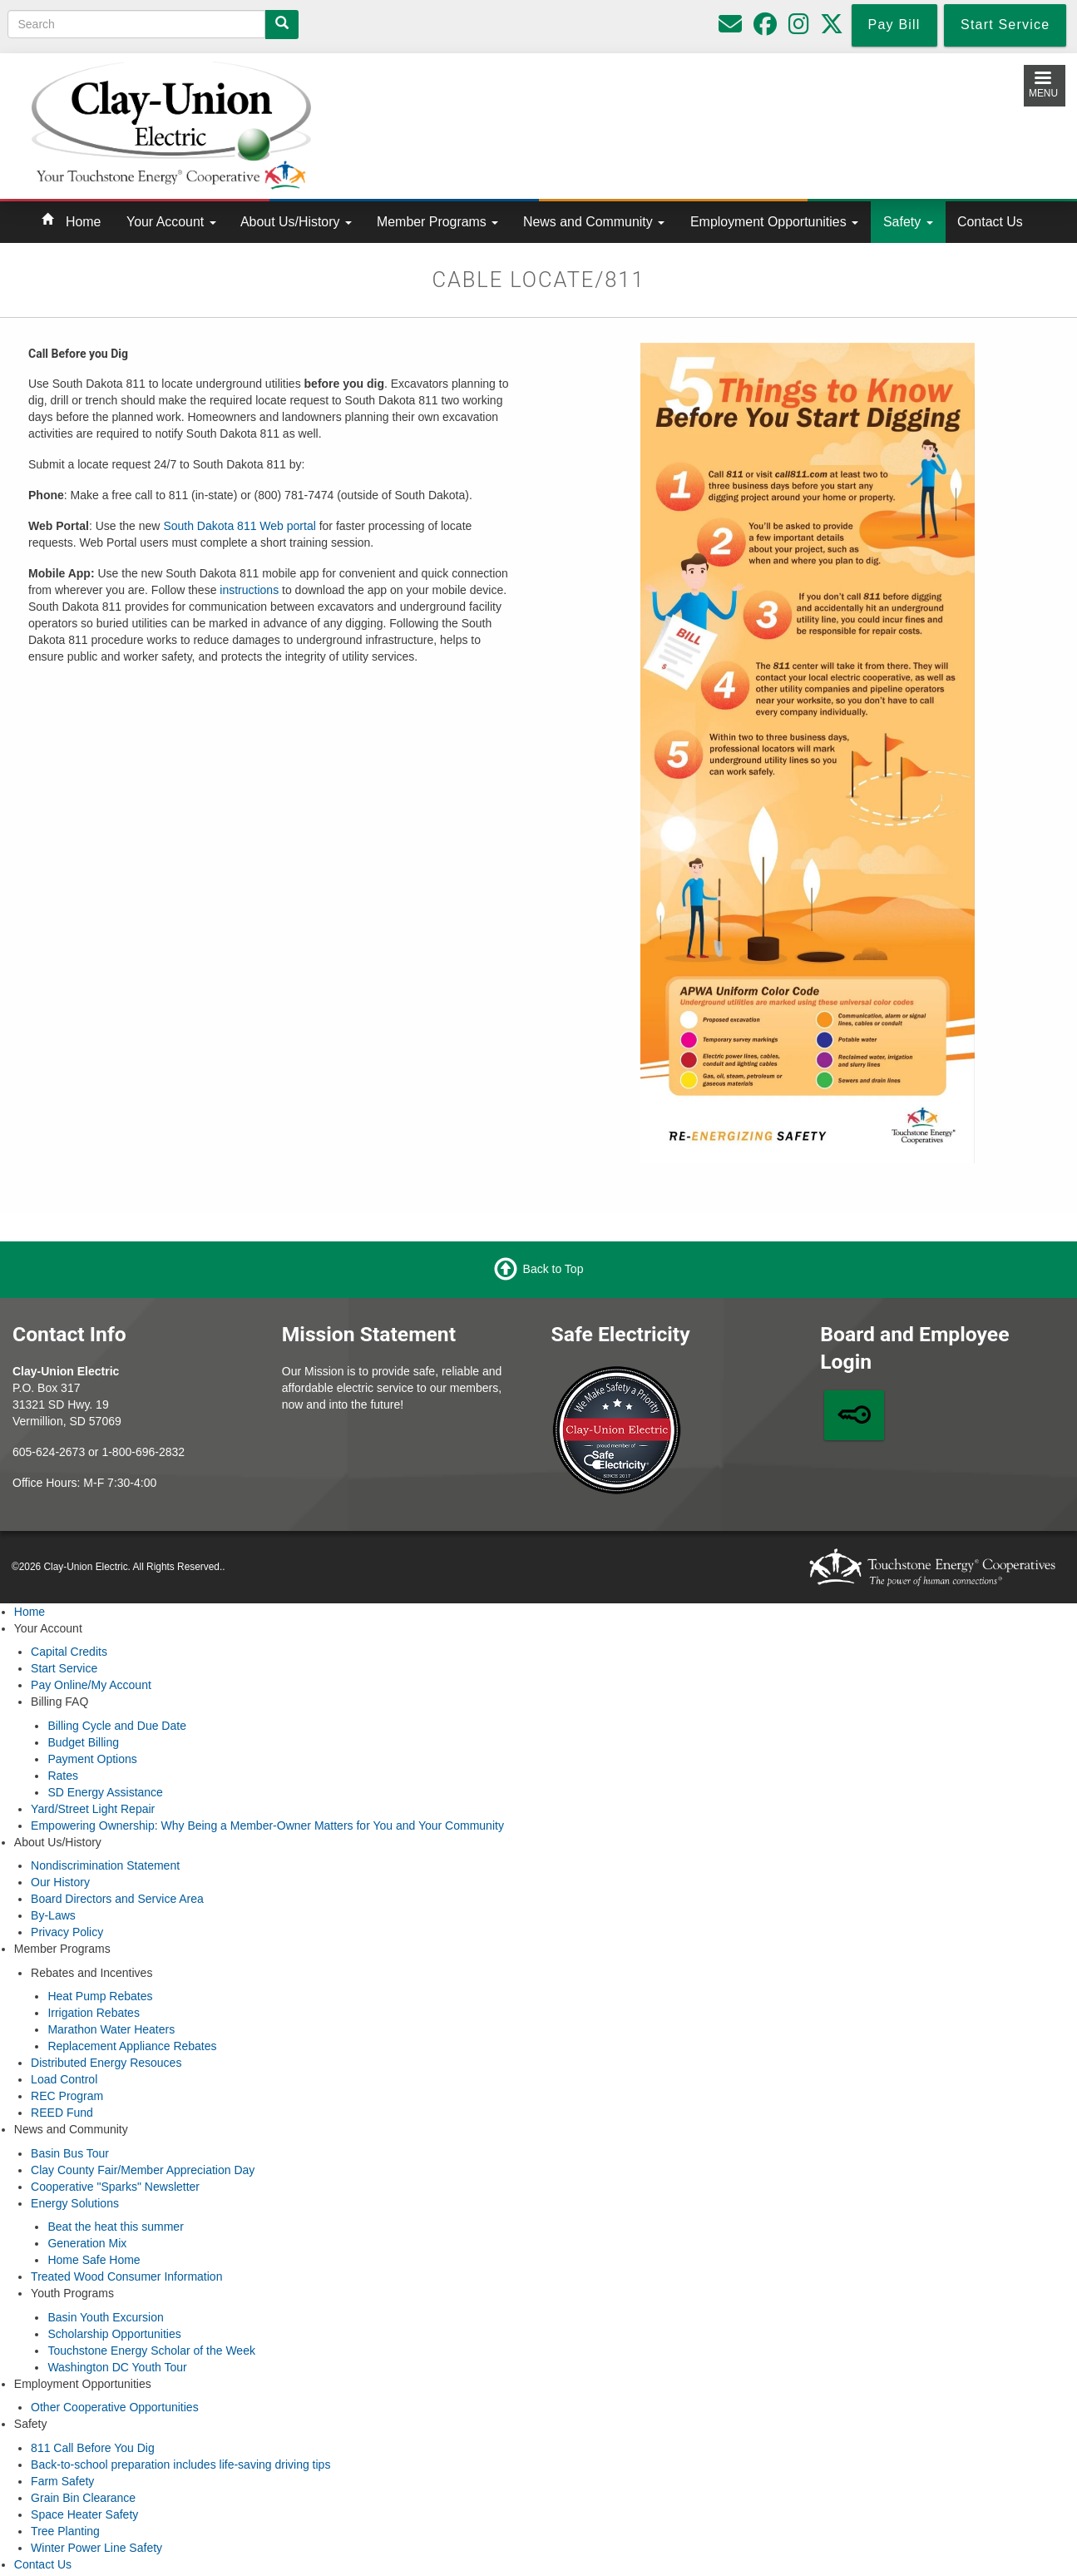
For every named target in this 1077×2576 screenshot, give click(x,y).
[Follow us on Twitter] (831, 28)
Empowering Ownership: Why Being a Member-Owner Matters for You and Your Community (267, 1825)
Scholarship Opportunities (113, 2334)
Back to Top (553, 1269)
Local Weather (676, 122)
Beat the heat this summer (115, 2226)
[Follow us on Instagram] (798, 28)
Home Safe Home (93, 2259)
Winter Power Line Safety (96, 2547)
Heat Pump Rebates (99, 1996)
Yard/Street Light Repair (93, 1809)
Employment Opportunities (774, 222)
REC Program (67, 2096)
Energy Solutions (75, 2203)
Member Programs (437, 222)
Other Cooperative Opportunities (115, 2407)
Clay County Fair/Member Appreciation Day (142, 2170)
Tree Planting (65, 2531)
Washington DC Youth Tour (116, 2367)
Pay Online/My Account (91, 1685)
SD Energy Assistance (105, 1792)
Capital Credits (69, 1651)
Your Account (171, 222)
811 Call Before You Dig (93, 2448)
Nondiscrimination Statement (105, 1865)
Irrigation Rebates (93, 2012)
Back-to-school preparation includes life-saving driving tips (180, 2464)
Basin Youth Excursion (105, 2317)
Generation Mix (86, 2243)
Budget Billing (83, 1742)
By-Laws (53, 1915)
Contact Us (990, 222)
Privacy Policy (67, 1932)
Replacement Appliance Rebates (131, 2046)
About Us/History (296, 222)
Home (83, 222)
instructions (249, 590)
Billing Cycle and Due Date (116, 1725)
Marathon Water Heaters (111, 2029)
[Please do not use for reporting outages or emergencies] (730, 28)
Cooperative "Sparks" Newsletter (115, 2186)
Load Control (64, 2079)
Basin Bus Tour (70, 2153)
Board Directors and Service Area (117, 1898)
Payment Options (91, 1759)
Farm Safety (62, 2481)
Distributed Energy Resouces (106, 2062)
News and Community (593, 222)
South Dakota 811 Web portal (239, 526)
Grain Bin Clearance (83, 2497)
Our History (60, 1882)
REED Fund (62, 2112)
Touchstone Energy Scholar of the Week (151, 2350)
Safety (908, 222)
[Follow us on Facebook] (765, 28)
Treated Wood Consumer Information (126, 2276)
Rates (62, 1775)
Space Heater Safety (84, 2514)
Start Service (64, 1668)
